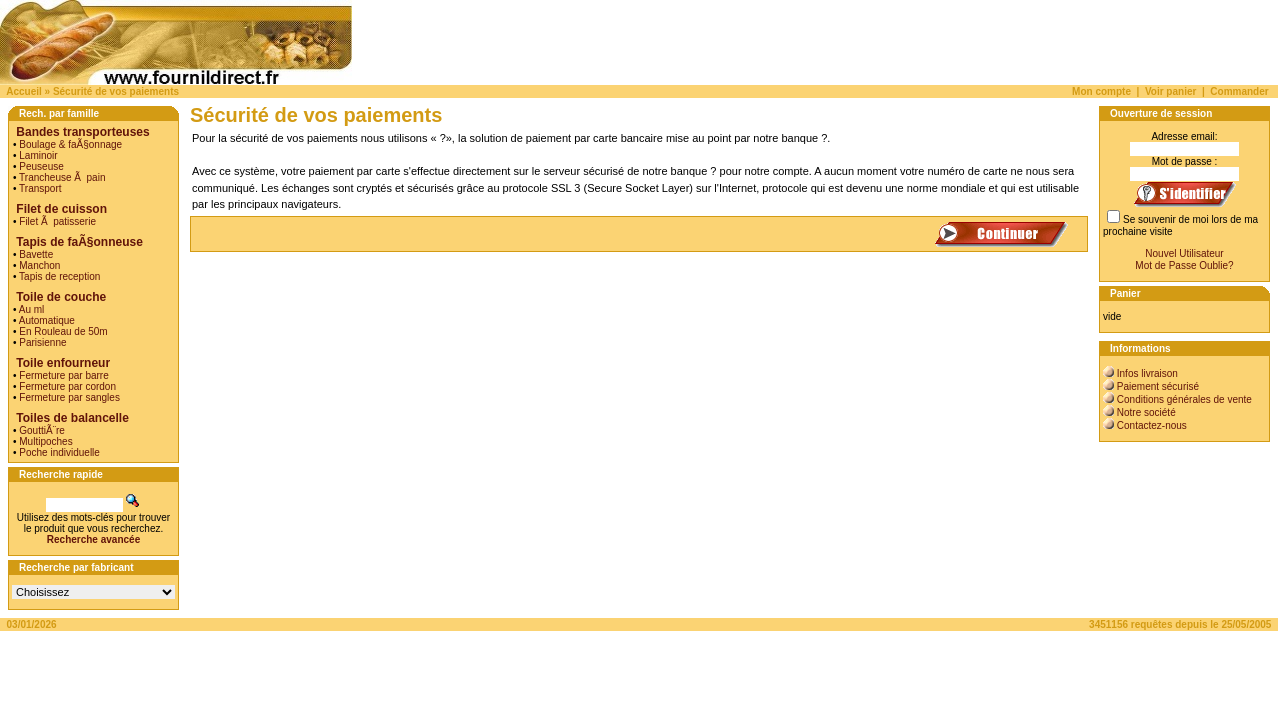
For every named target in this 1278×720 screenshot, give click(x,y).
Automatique (47, 320)
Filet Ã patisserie (57, 221)
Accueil (24, 91)
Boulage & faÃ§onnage (70, 144)
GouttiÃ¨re (42, 430)
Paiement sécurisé (1158, 386)
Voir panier (1171, 91)
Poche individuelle (59, 452)
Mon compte (1101, 91)
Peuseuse (41, 166)
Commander (1239, 91)
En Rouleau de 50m (63, 331)
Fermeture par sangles (69, 397)
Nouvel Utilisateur (1184, 253)
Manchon (39, 265)
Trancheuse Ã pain (62, 177)
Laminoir (38, 155)
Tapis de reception (59, 276)
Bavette (36, 254)
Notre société (1146, 412)
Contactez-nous (1152, 425)
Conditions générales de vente (1184, 399)
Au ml (32, 309)
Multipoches (45, 441)
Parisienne (42, 342)
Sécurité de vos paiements (116, 91)
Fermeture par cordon (67, 386)
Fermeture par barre (63, 375)
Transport (40, 188)
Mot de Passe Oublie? (1184, 265)
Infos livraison (1147, 373)
